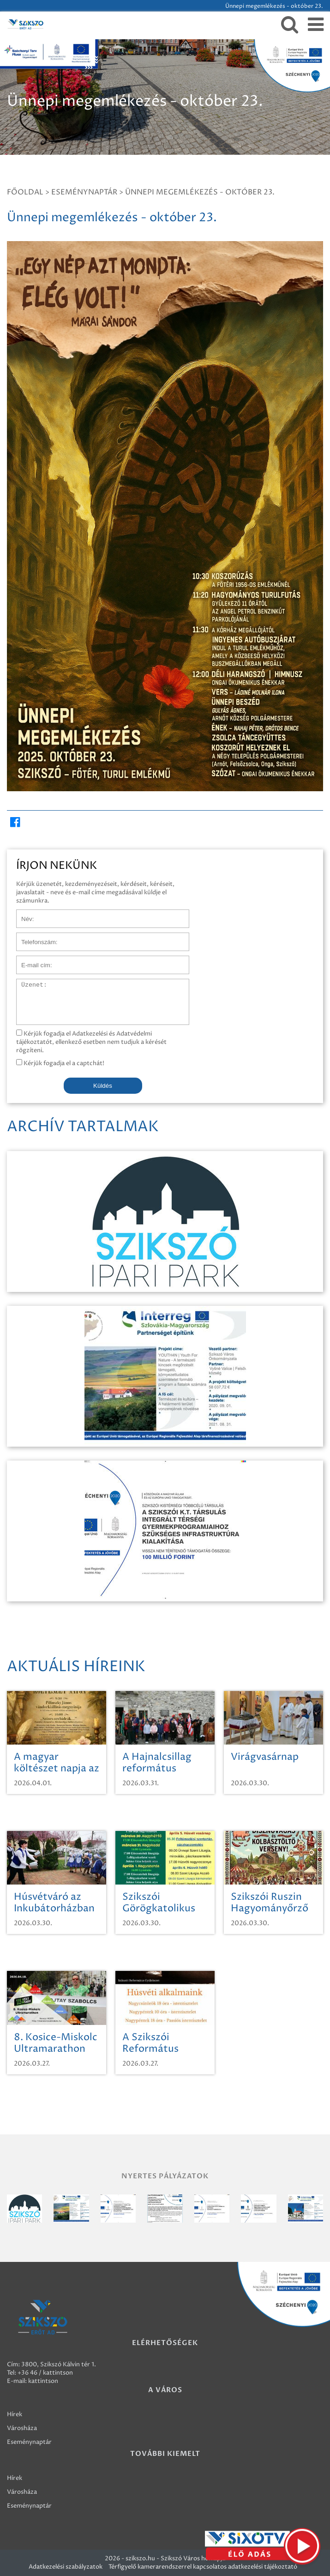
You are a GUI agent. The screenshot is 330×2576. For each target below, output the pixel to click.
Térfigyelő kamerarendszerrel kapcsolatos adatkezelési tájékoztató (202, 2567)
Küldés (102, 1085)
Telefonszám (34, 937)
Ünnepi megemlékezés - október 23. (200, 192)
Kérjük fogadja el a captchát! (60, 1063)
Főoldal (25, 192)
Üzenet (27, 983)
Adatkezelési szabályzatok (65, 2567)
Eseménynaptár (84, 192)
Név (22, 914)
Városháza (22, 2428)
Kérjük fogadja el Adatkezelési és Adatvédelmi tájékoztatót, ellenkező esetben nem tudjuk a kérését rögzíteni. (91, 1042)
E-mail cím (31, 960)
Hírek (14, 2414)
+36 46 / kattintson (45, 2373)
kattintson (43, 2381)
